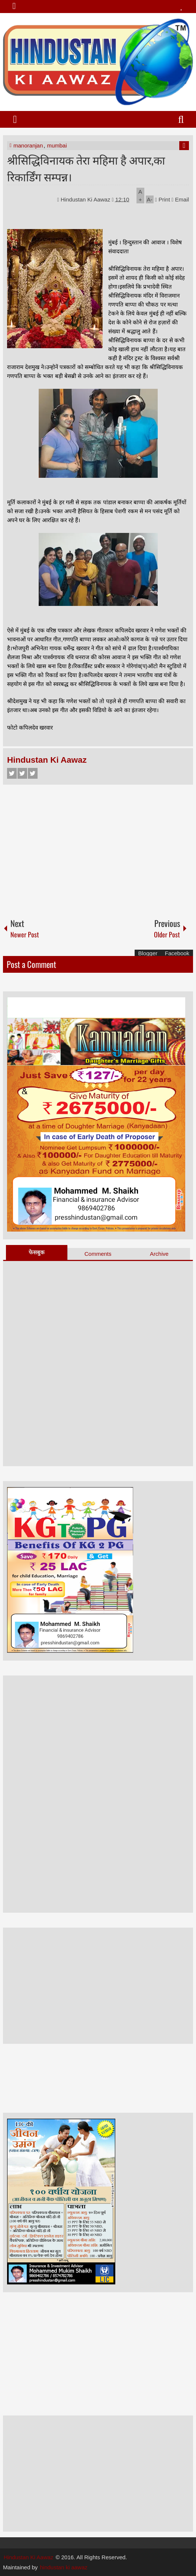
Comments (98, 1254)
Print (162, 199)
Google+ (33, 773)
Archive (159, 1254)
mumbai (57, 145)
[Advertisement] (98, 848)
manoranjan (28, 145)
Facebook (12, 773)
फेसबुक (37, 1252)
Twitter (22, 773)
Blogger (148, 953)
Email (180, 199)
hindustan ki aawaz (63, 2567)
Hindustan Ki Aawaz (86, 199)
